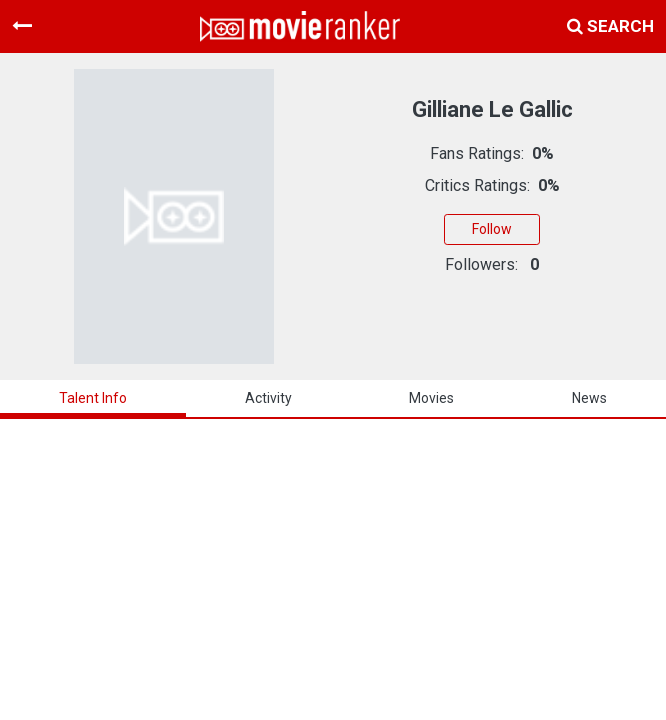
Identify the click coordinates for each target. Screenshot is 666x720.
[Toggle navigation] (22, 26)
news (589, 398)
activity (268, 398)
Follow (492, 229)
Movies (431, 398)
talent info (93, 398)
